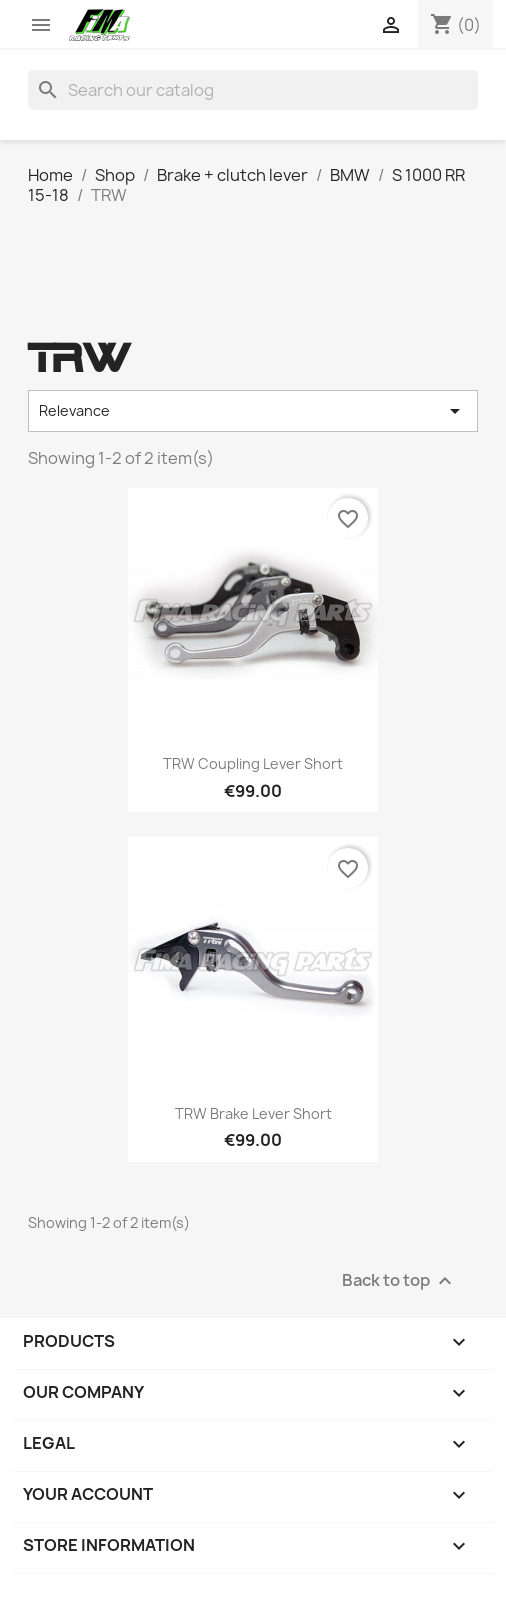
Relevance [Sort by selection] (253, 411)
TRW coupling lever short (253, 763)
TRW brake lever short (253, 1113)
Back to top (399, 1280)
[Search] (253, 90)
